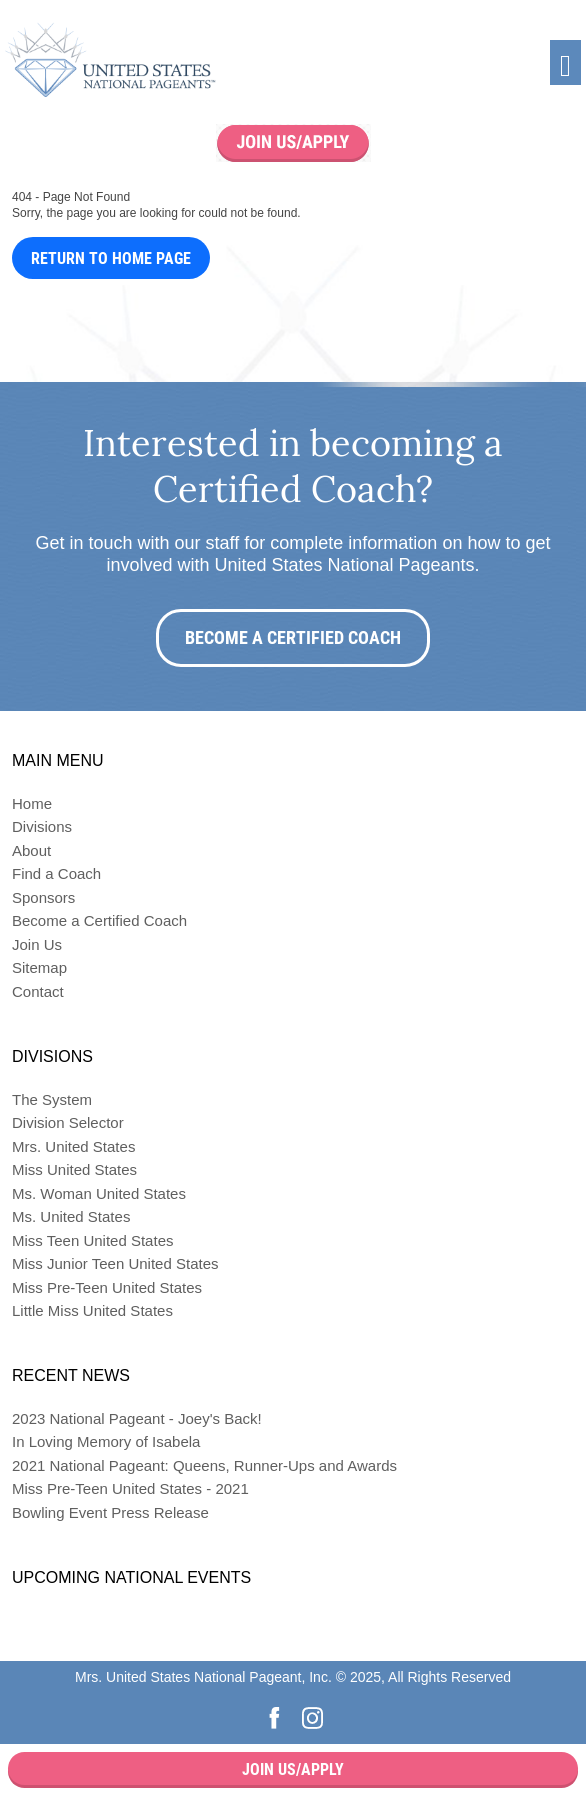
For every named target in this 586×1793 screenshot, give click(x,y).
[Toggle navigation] (565, 62)
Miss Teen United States (92, 1240)
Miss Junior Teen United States (115, 1263)
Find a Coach (56, 873)
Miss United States (74, 1169)
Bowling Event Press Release (110, 1512)
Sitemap (39, 967)
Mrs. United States (73, 1146)
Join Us (37, 944)
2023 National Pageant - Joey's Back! (137, 1418)
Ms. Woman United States (99, 1193)
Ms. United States (71, 1216)
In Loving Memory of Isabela (106, 1441)
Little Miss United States (92, 1310)
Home (32, 803)
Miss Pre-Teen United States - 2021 (130, 1488)
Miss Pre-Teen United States (107, 1287)
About (31, 850)
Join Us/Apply (293, 1769)
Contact (38, 991)
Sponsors (43, 897)
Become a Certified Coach (293, 637)
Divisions (42, 826)
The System (52, 1099)
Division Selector (68, 1122)
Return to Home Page (111, 258)
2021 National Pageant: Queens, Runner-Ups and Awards (204, 1465)
